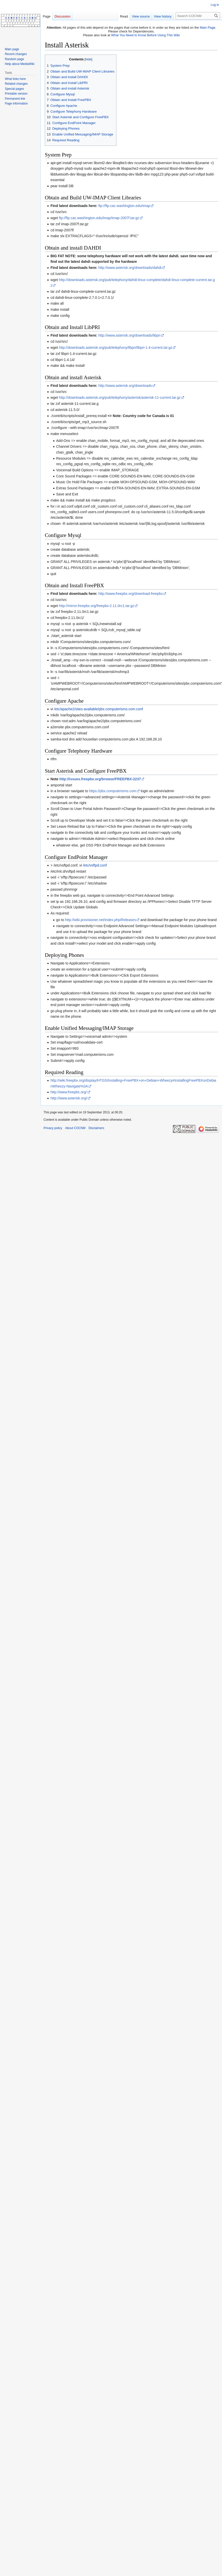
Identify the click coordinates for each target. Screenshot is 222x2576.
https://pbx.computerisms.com (112, 791)
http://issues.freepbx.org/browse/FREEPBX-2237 (100, 779)
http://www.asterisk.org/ (68, 1098)
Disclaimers (96, 1128)
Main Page (207, 27)
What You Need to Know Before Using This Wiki (145, 35)
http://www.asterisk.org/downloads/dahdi (130, 268)
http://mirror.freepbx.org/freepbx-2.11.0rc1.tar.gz (96, 606)
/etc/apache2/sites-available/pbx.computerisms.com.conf (98, 709)
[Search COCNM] (198, 16)
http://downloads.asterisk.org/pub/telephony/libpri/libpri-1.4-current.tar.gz (115, 347)
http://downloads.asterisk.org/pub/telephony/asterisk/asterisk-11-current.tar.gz (120, 397)
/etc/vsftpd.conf (95, 865)
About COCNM (75, 1128)
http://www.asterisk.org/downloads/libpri (129, 335)
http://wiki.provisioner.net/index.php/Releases (100, 920)
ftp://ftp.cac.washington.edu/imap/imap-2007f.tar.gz (99, 218)
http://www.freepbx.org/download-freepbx (130, 594)
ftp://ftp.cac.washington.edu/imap (124, 206)
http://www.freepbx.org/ (68, 1092)
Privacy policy (53, 1128)
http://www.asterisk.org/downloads (125, 386)
